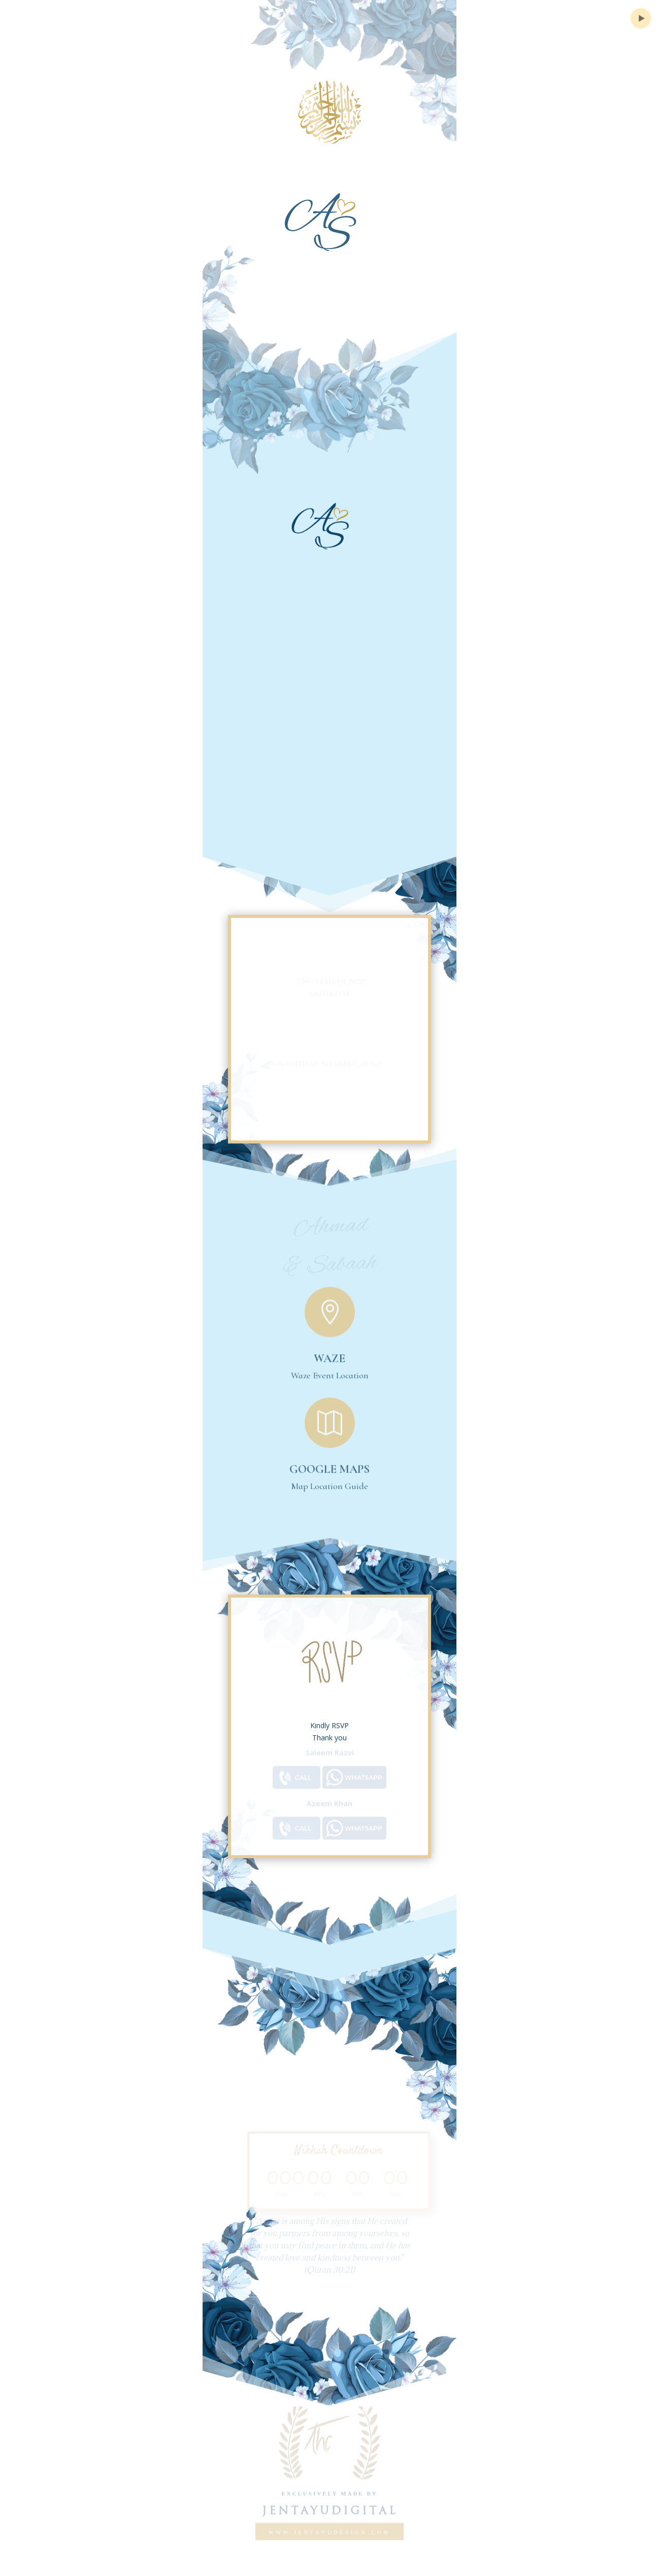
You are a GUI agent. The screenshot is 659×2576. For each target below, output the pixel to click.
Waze (329, 1352)
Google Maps (329, 1462)
